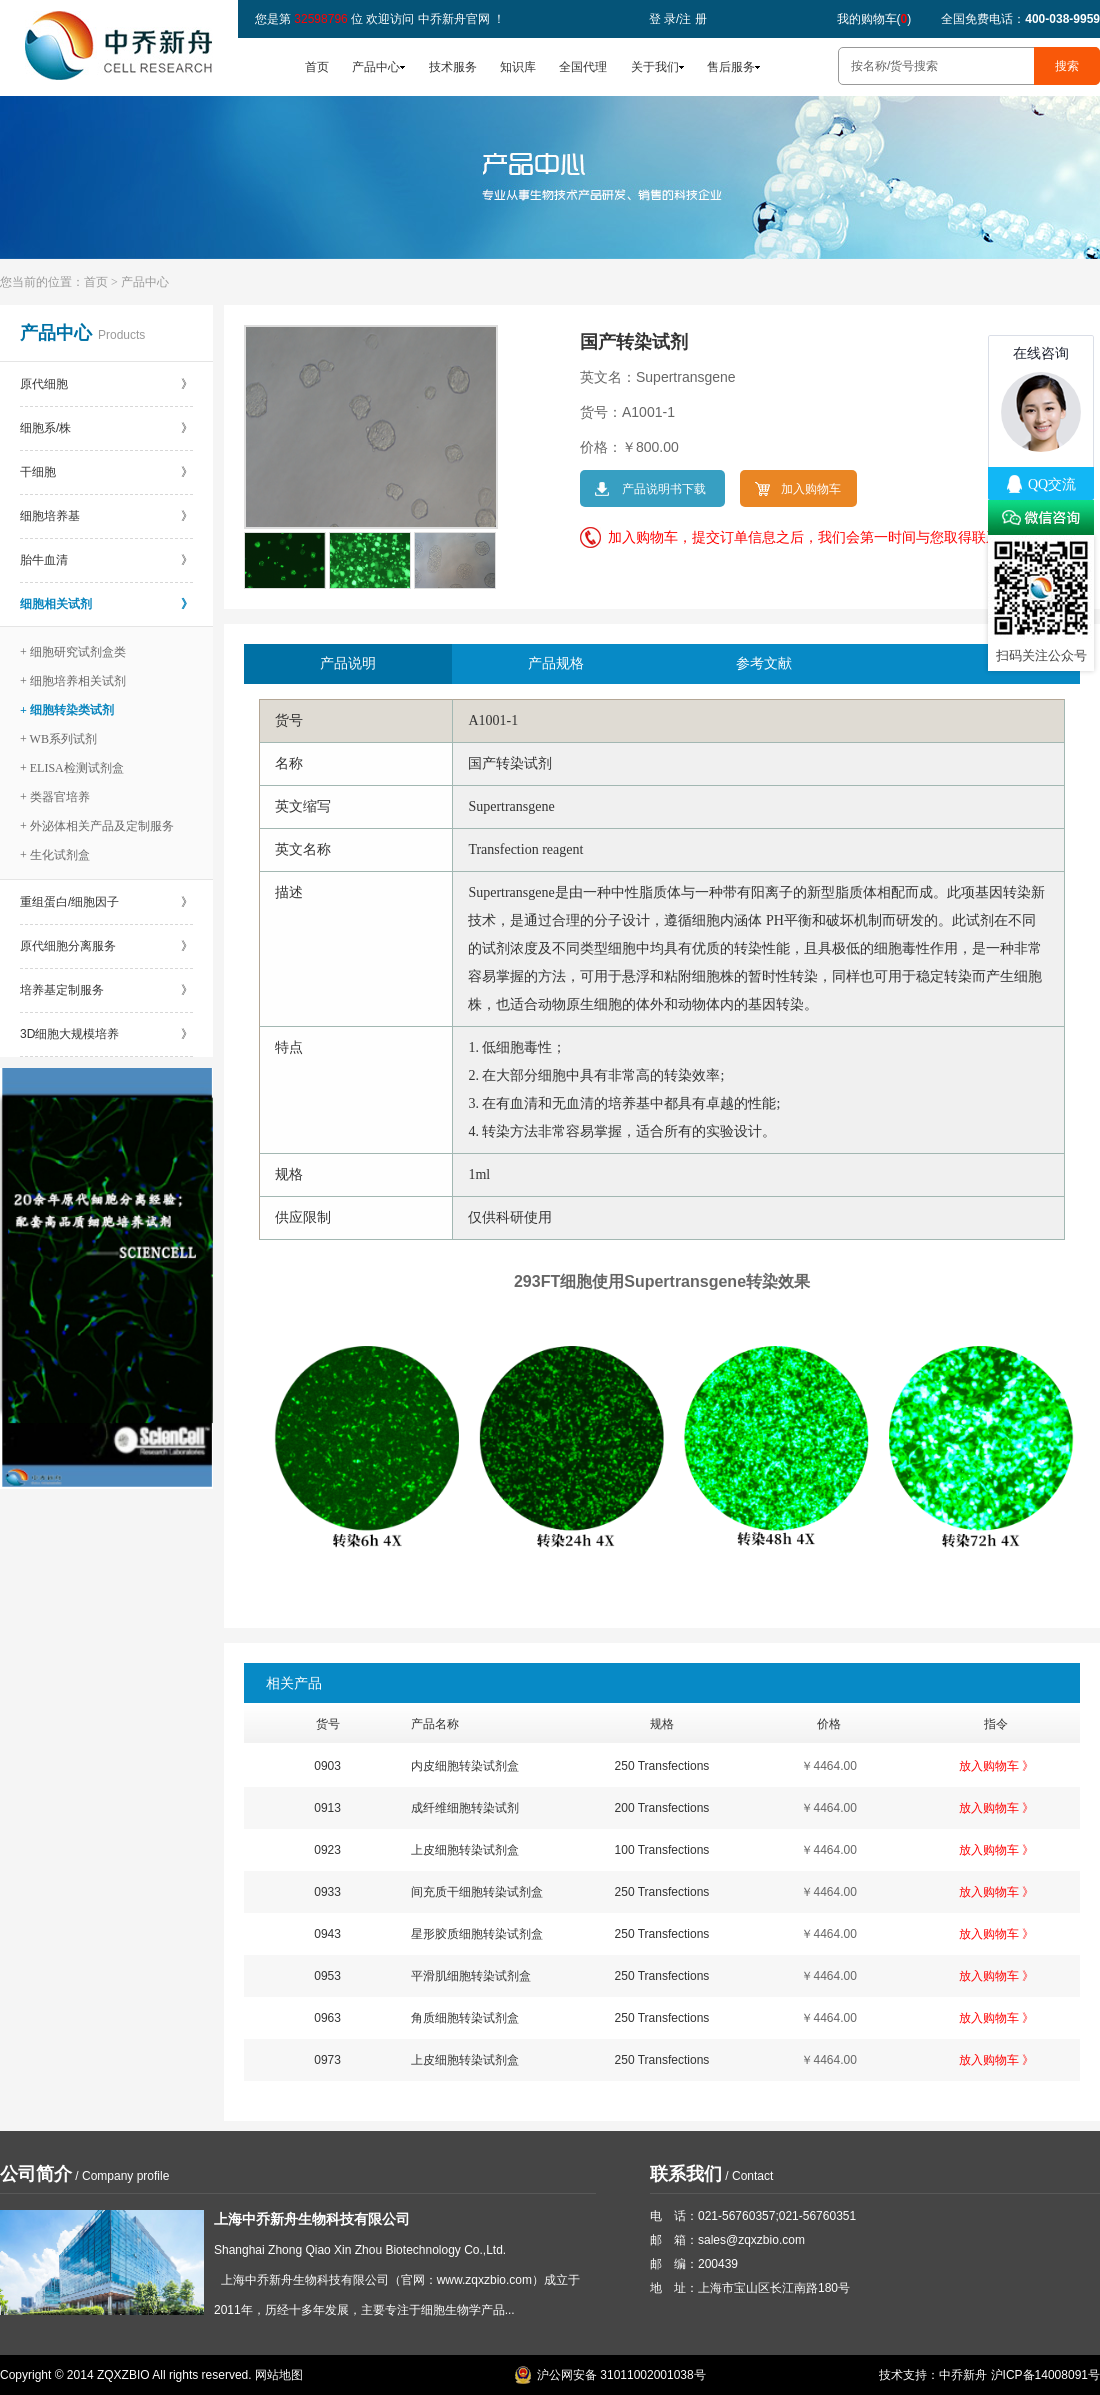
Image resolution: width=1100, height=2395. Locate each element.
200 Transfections (662, 1808)
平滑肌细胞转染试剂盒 (471, 1976)
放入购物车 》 (996, 1766)
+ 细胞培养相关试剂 (73, 681)
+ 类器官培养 (55, 797)
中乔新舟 (963, 2375)
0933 (327, 1892)
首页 (317, 67)
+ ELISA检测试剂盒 (72, 768)
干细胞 (106, 472)
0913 (327, 1808)
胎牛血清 (106, 560)
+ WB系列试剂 (58, 739)
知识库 (518, 67)
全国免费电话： (1020, 19)
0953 (327, 1976)
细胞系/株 (106, 428)
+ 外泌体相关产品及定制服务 (97, 826)
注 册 (692, 19)
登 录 (662, 19)
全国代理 (583, 67)
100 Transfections (662, 1850)
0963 (327, 2018)
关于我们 (655, 67)
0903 (327, 1766)
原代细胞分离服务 (106, 946)
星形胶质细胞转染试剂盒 (477, 1934)
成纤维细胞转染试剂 (465, 1808)
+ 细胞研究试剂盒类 (73, 652)
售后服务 (731, 67)
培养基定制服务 (106, 990)
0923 (327, 1850)
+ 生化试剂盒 (55, 855)
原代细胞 (106, 384)
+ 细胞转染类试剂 (67, 710)
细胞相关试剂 (106, 604)
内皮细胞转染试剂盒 (465, 1766)
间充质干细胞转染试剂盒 (477, 1892)
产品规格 (556, 663)
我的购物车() (874, 19)
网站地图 (279, 2375)
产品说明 (348, 663)
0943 (327, 1934)
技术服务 (453, 67)
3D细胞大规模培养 (106, 1034)
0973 (327, 2060)
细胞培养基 (106, 516)
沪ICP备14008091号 (1045, 2375)
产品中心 (376, 67)
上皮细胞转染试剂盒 (465, 1850)
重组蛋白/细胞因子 (106, 902)
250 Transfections (662, 1766)
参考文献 (764, 663)
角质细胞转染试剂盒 (465, 2018)
